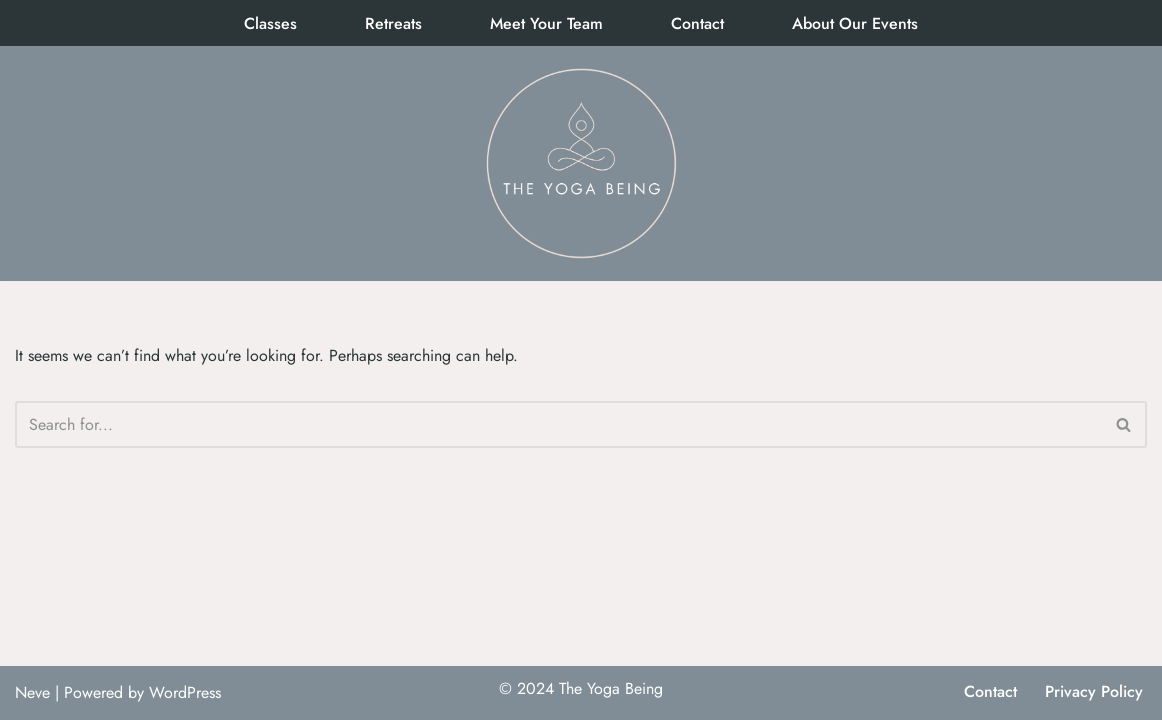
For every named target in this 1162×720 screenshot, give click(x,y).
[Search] (558, 424)
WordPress (185, 692)
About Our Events (855, 23)
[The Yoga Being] (581, 163)
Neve (32, 692)
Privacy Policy (1094, 691)
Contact (697, 23)
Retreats (393, 23)
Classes (270, 23)
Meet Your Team (546, 23)
